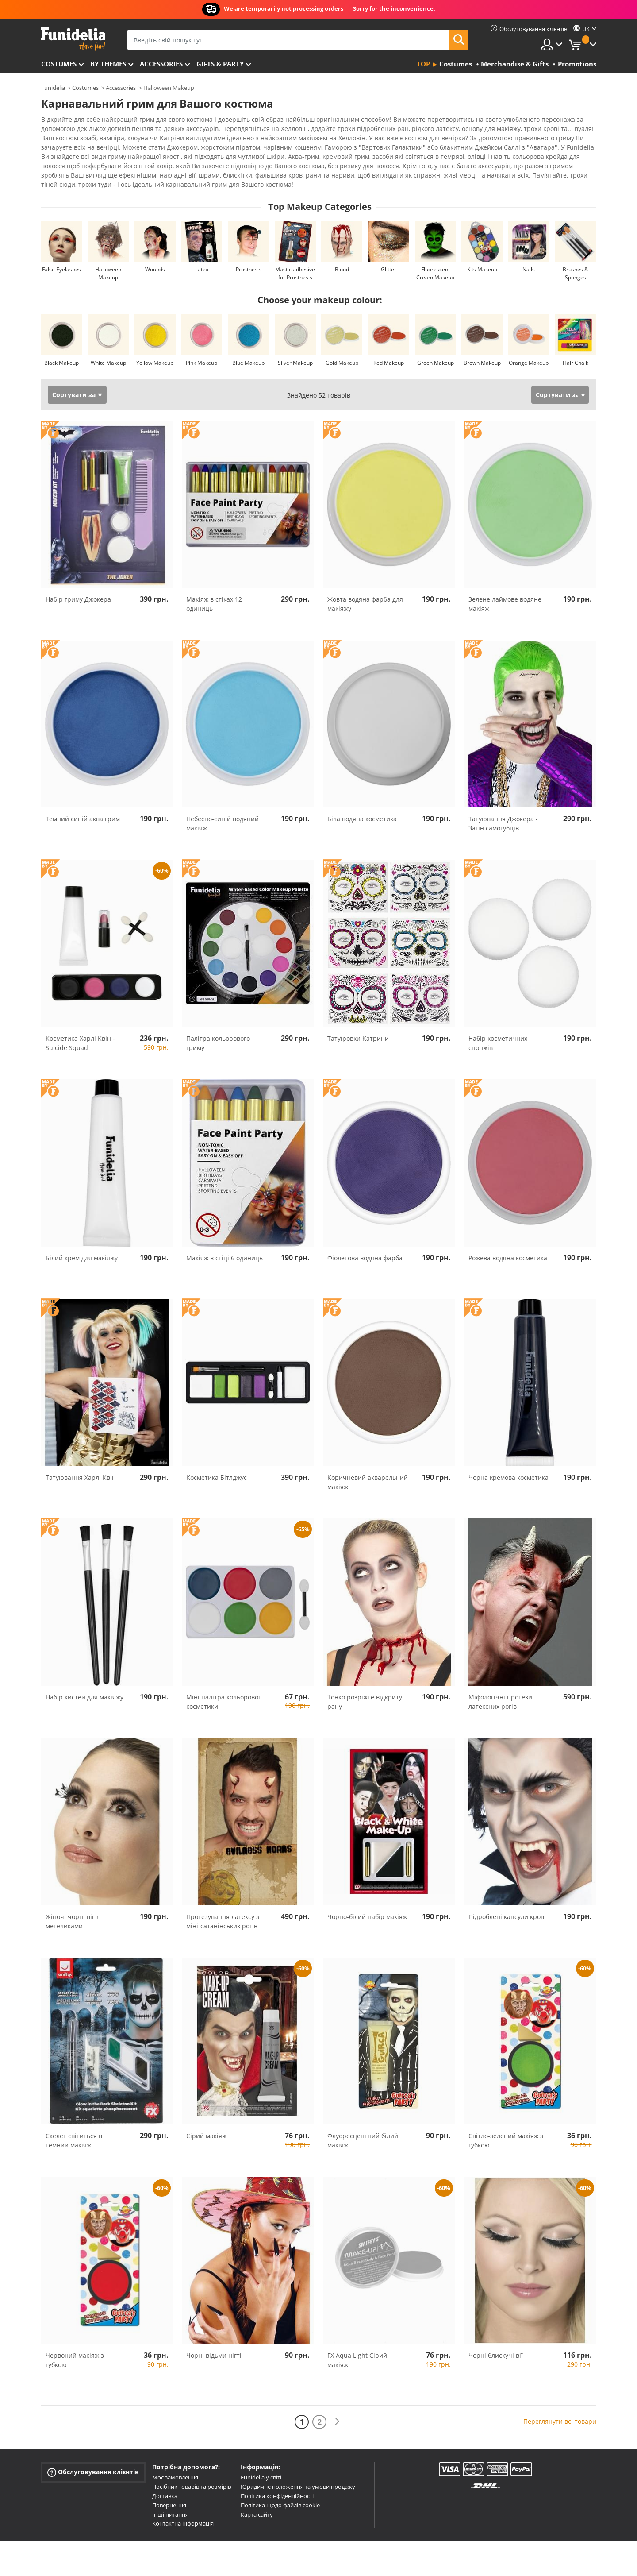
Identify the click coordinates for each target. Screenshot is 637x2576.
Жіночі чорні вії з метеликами (72, 1906)
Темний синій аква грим (83, 803)
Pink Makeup (201, 347)
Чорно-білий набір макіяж (367, 1901)
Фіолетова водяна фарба (365, 1242)
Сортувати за (74, 379)
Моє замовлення (175, 2462)
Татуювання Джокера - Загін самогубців (503, 808)
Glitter (388, 254)
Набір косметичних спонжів (497, 1027)
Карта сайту (257, 2499)
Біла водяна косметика (362, 803)
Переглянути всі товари (559, 2406)
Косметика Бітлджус (216, 1462)
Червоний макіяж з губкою (75, 2344)
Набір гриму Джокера (78, 583)
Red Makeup (388, 347)
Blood (342, 254)
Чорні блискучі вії (495, 2340)
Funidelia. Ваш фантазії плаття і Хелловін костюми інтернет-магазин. (73, 39)
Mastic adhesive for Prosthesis (295, 258)
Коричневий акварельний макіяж (367, 1466)
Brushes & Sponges (575, 258)
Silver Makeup (295, 347)
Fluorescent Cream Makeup (435, 258)
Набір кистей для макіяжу (84, 1681)
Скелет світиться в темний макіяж (74, 2125)
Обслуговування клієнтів (93, 2456)
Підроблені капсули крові (507, 1901)
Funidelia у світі (261, 2462)
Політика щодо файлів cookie (280, 2490)
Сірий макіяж (206, 2120)
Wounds (155, 254)
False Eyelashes (61, 254)
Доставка (164, 2480)
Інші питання (170, 2499)
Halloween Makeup (108, 258)
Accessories (161, 63)
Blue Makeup (248, 347)
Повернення (169, 2490)
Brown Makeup (482, 347)
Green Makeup (435, 347)
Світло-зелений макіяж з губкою (505, 2125)
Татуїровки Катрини (358, 1023)
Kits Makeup (482, 254)
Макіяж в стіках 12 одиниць (214, 588)
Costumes (59, 63)
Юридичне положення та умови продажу (298, 2471)
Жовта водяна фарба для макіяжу (365, 588)
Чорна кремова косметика (508, 1462)
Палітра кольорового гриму (218, 1027)
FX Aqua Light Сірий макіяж (357, 2344)
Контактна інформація (183, 2508)
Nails (528, 254)
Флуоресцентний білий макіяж (362, 2125)
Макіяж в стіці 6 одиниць (224, 1242)
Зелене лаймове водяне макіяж (504, 588)
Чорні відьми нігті (214, 2340)
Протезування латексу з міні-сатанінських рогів (222, 1906)
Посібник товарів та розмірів (191, 2471)
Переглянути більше (81, 168)
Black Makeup (61, 347)
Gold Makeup (342, 347)
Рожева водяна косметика (507, 1242)
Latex (201, 254)
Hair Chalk (575, 347)
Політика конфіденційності (277, 2480)
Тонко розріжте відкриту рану (364, 1686)
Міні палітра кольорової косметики (223, 1686)
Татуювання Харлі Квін (81, 1462)
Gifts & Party (220, 63)
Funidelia (53, 88)
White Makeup (108, 347)
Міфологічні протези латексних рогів (500, 1686)
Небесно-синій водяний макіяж (222, 808)
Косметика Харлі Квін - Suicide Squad (80, 1027)
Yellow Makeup (154, 347)
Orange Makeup (529, 347)
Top (423, 63)
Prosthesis (248, 254)
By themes (108, 63)
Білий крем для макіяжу (82, 1242)
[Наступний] (337, 2406)
